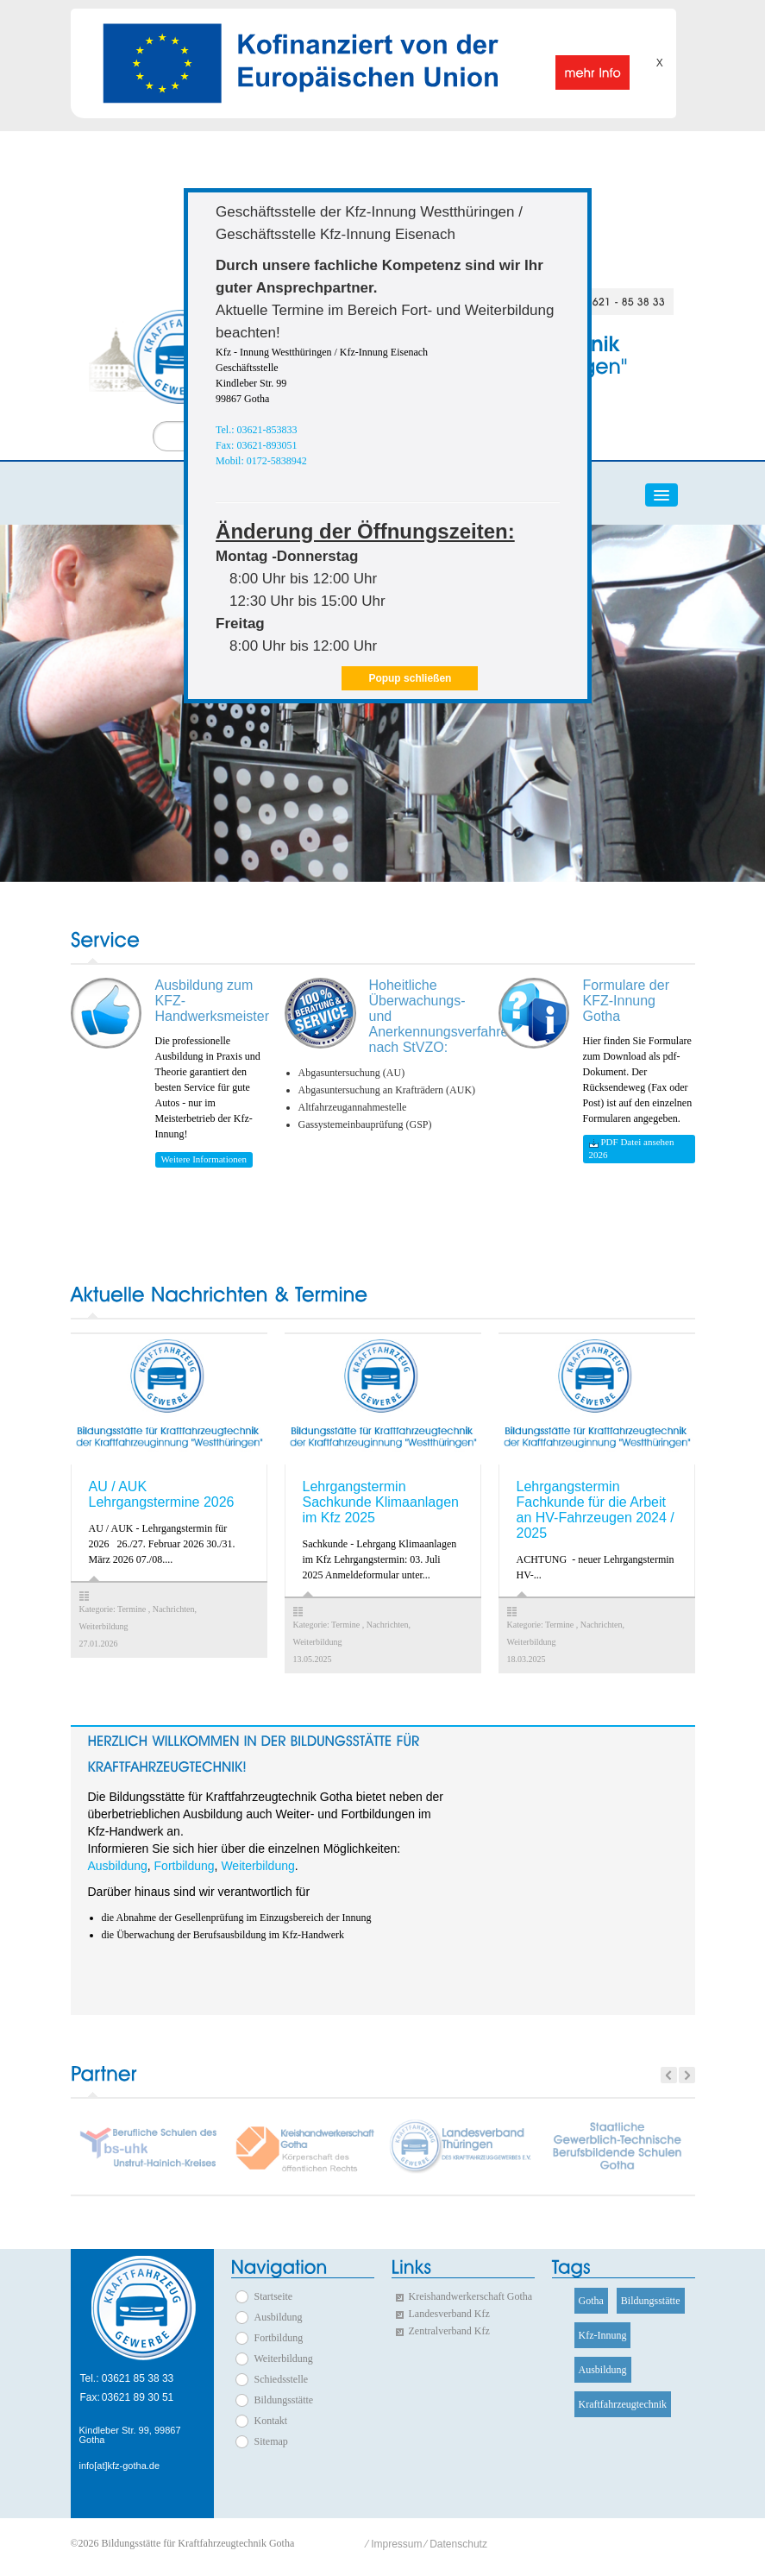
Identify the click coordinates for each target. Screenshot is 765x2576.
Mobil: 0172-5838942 (261, 461)
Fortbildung (184, 1866)
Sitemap (271, 2441)
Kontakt (271, 2421)
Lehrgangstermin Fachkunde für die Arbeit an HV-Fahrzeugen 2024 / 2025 (595, 1509)
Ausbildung (117, 1866)
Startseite (273, 2296)
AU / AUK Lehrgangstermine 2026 (162, 1494)
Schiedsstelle (281, 2379)
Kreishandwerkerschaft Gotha (471, 2296)
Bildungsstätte (284, 2400)
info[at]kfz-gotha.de (119, 2466)
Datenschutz (458, 2544)
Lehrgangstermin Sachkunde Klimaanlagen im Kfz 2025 (381, 1502)
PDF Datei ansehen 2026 (631, 1148)
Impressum (396, 2544)
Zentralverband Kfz (449, 2331)
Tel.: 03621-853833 (256, 430)
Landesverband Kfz (449, 2314)
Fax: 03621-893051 (256, 445)
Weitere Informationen (204, 1159)
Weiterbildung (257, 1866)
